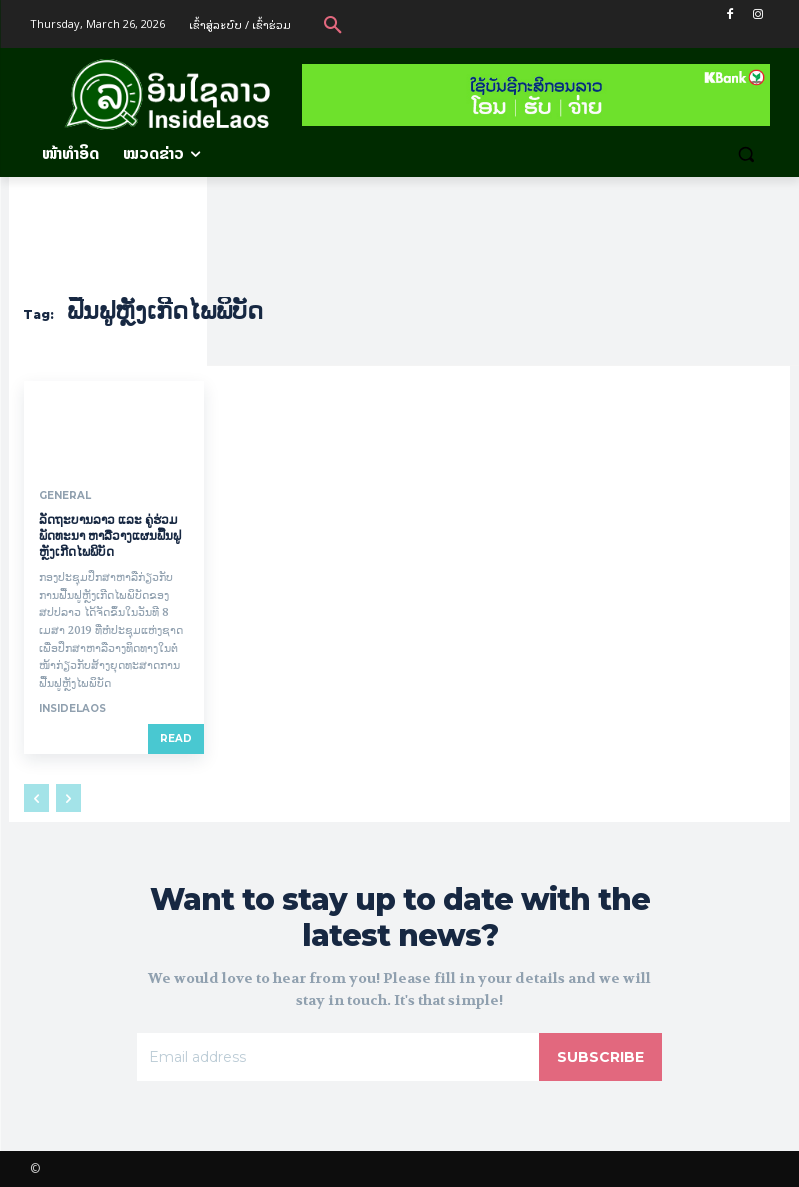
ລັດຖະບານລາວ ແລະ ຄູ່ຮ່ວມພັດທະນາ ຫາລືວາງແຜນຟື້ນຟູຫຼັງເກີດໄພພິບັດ (110, 535)
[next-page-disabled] (68, 798)
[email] (338, 1057)
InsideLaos (72, 708)
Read (176, 738)
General (65, 496)
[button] (333, 24)
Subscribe (600, 1057)
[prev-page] (36, 798)
